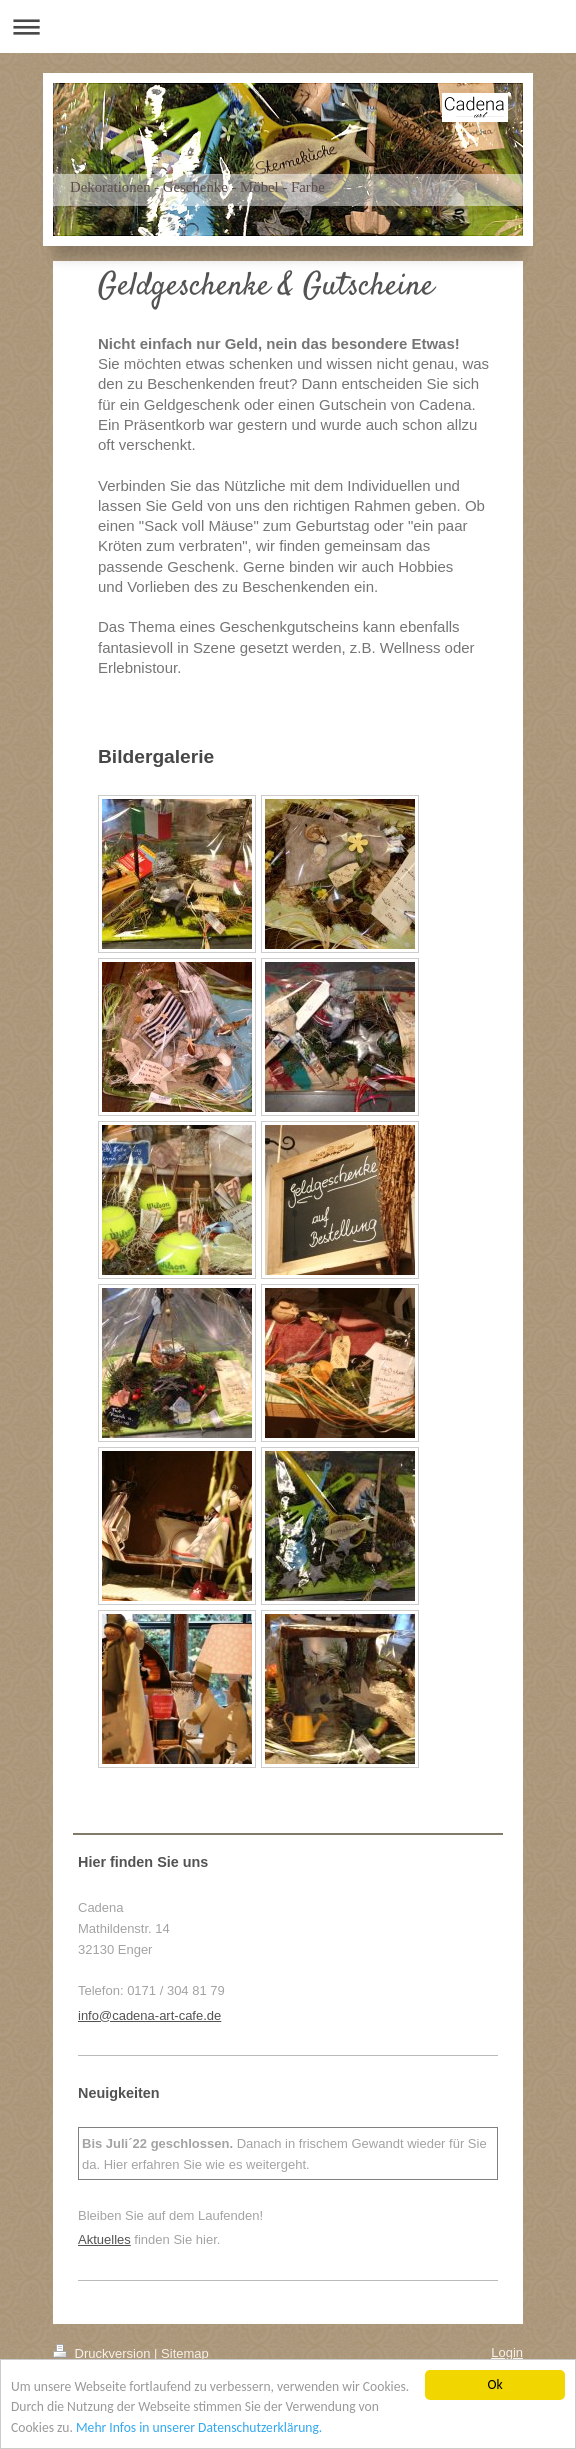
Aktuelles (104, 2239)
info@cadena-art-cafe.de (149, 2015)
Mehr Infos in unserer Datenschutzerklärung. (199, 2428)
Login (507, 2352)
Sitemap (185, 2353)
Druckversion (103, 2353)
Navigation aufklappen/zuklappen (288, 26)
